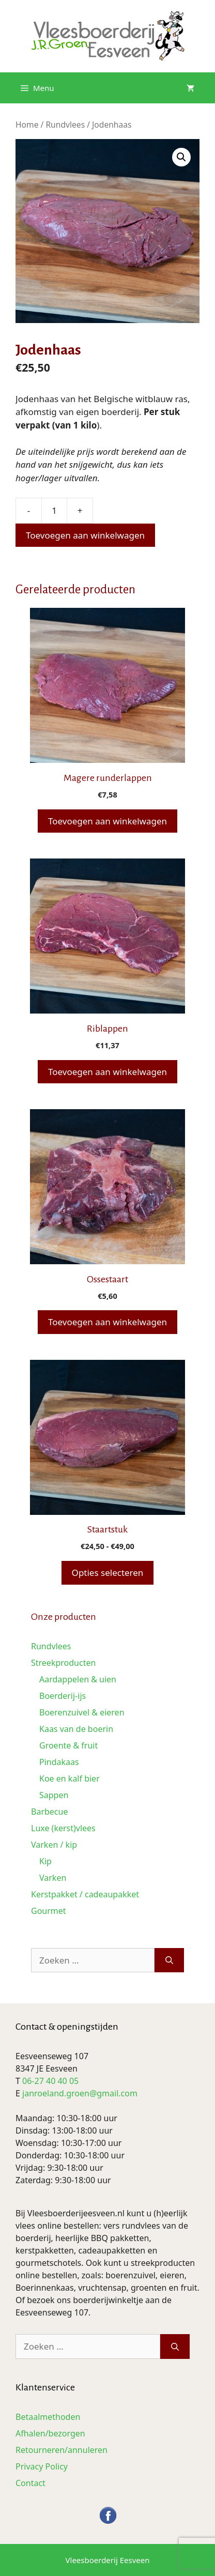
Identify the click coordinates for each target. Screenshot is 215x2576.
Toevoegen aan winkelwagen (85, 535)
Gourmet (48, 1910)
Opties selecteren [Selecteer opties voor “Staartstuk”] (108, 1572)
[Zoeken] (169, 1960)
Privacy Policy (42, 2466)
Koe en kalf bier (69, 1778)
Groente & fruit (68, 1745)
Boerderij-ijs (62, 1695)
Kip (45, 1861)
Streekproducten (63, 1662)
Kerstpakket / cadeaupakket (85, 1894)
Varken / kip (54, 1844)
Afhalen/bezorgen (50, 2433)
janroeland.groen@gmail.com (79, 2093)
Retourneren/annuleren (62, 2450)
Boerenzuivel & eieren (82, 1712)
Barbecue (49, 1811)
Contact (30, 2483)
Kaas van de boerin (76, 1729)
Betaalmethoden (48, 2416)
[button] (181, 157)
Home (27, 124)
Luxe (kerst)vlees (63, 1828)
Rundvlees (65, 124)
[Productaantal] (54, 511)
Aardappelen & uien (77, 1679)
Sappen (53, 1795)
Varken (52, 1877)
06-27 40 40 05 (50, 2081)
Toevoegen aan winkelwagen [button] (107, 821)
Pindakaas (59, 1762)
